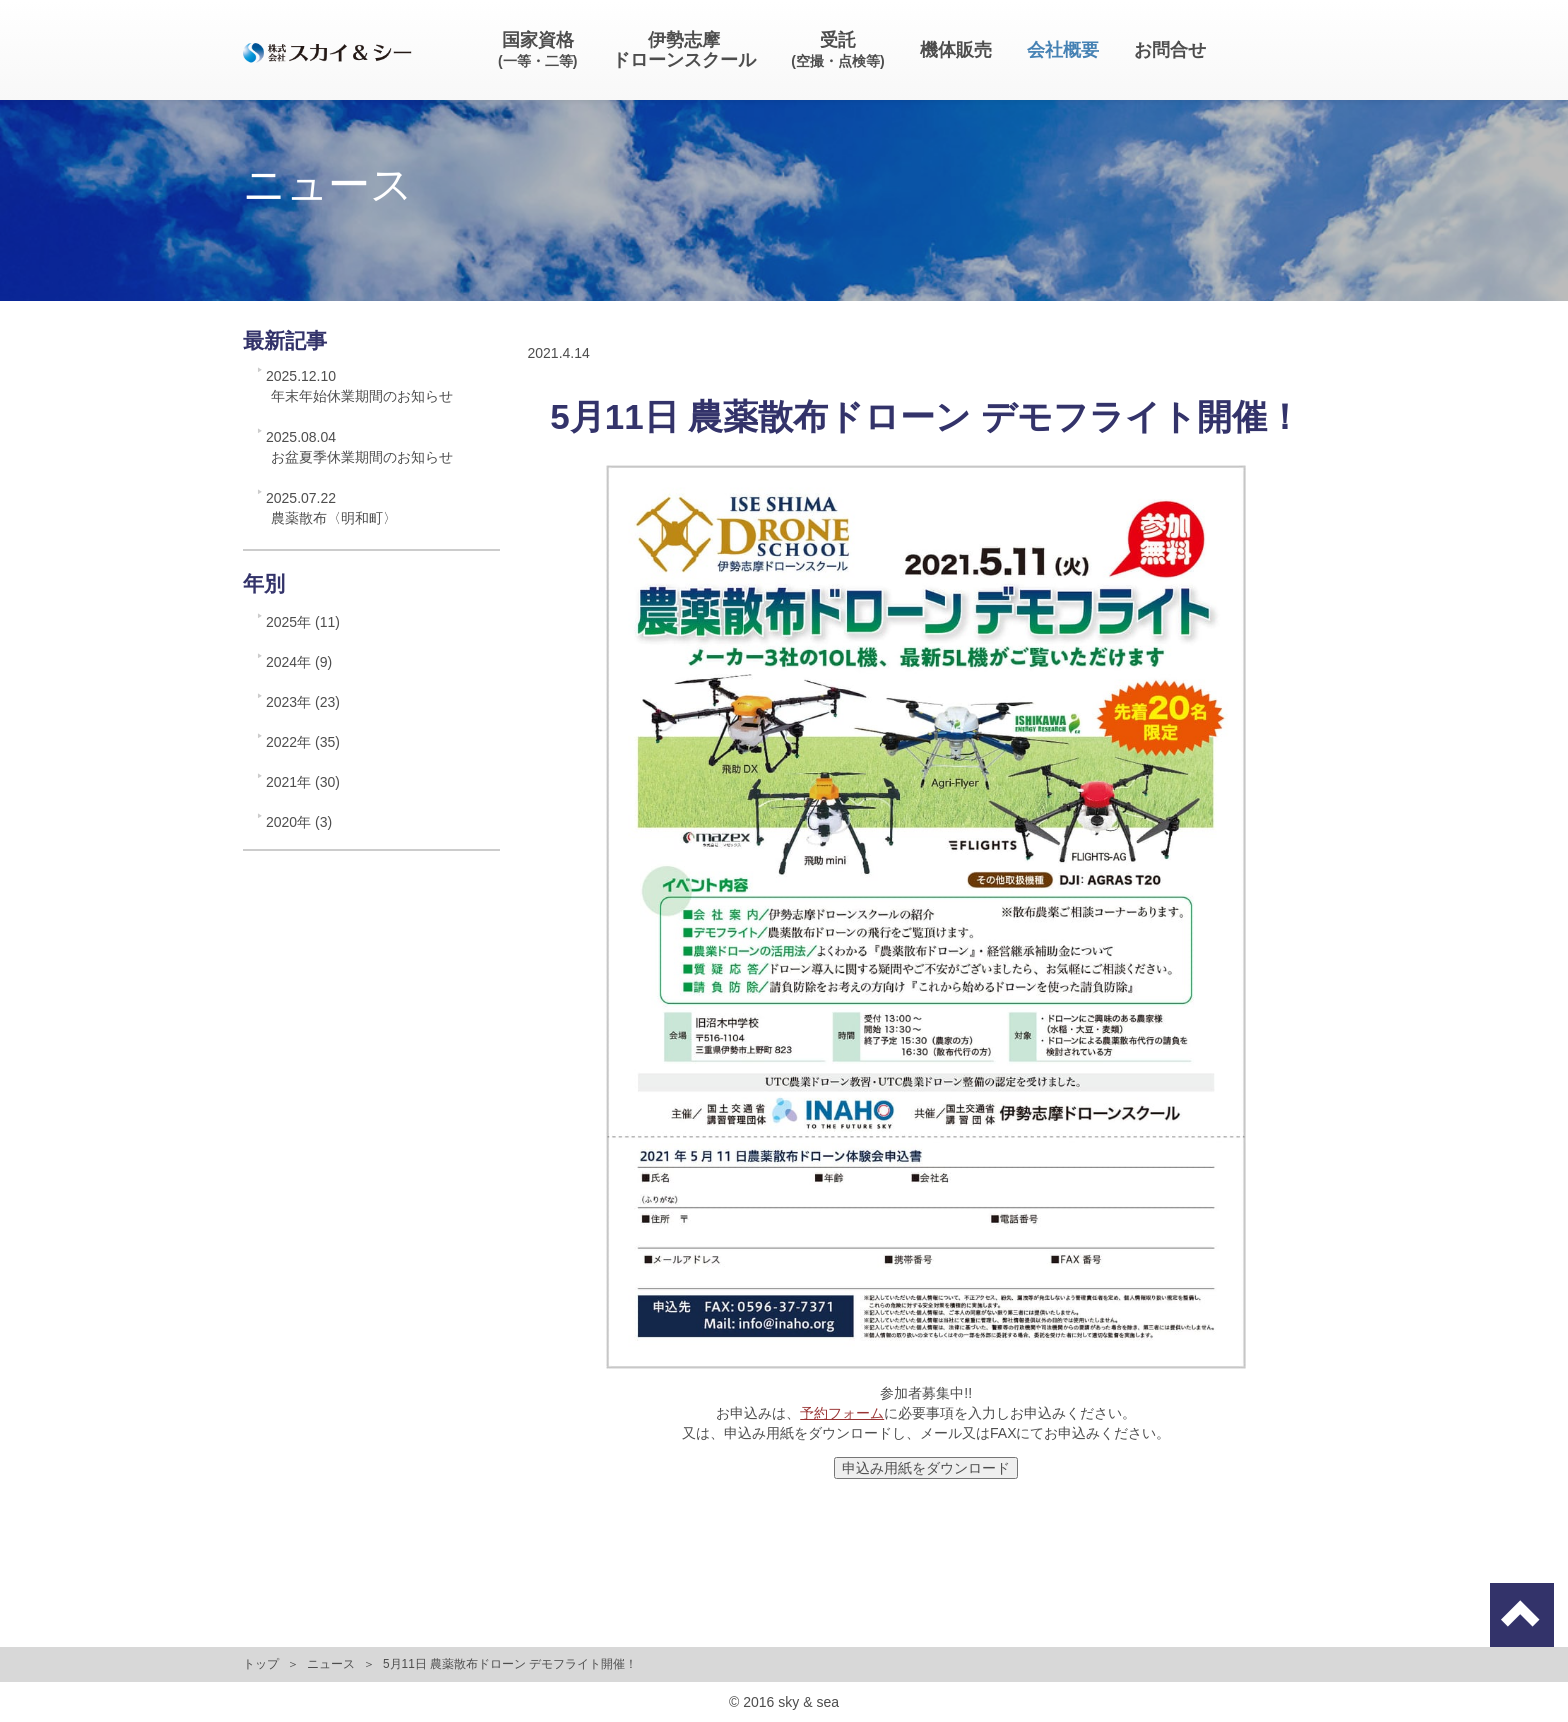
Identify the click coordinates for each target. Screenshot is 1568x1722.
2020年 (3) (299, 822)
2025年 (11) (303, 622)
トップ (261, 1664)
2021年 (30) (303, 782)
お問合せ (1170, 50)
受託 (837, 49)
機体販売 (956, 50)
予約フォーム (842, 1413)
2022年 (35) (303, 742)
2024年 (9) (299, 662)
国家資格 (537, 49)
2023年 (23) (303, 702)
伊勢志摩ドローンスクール (684, 50)
